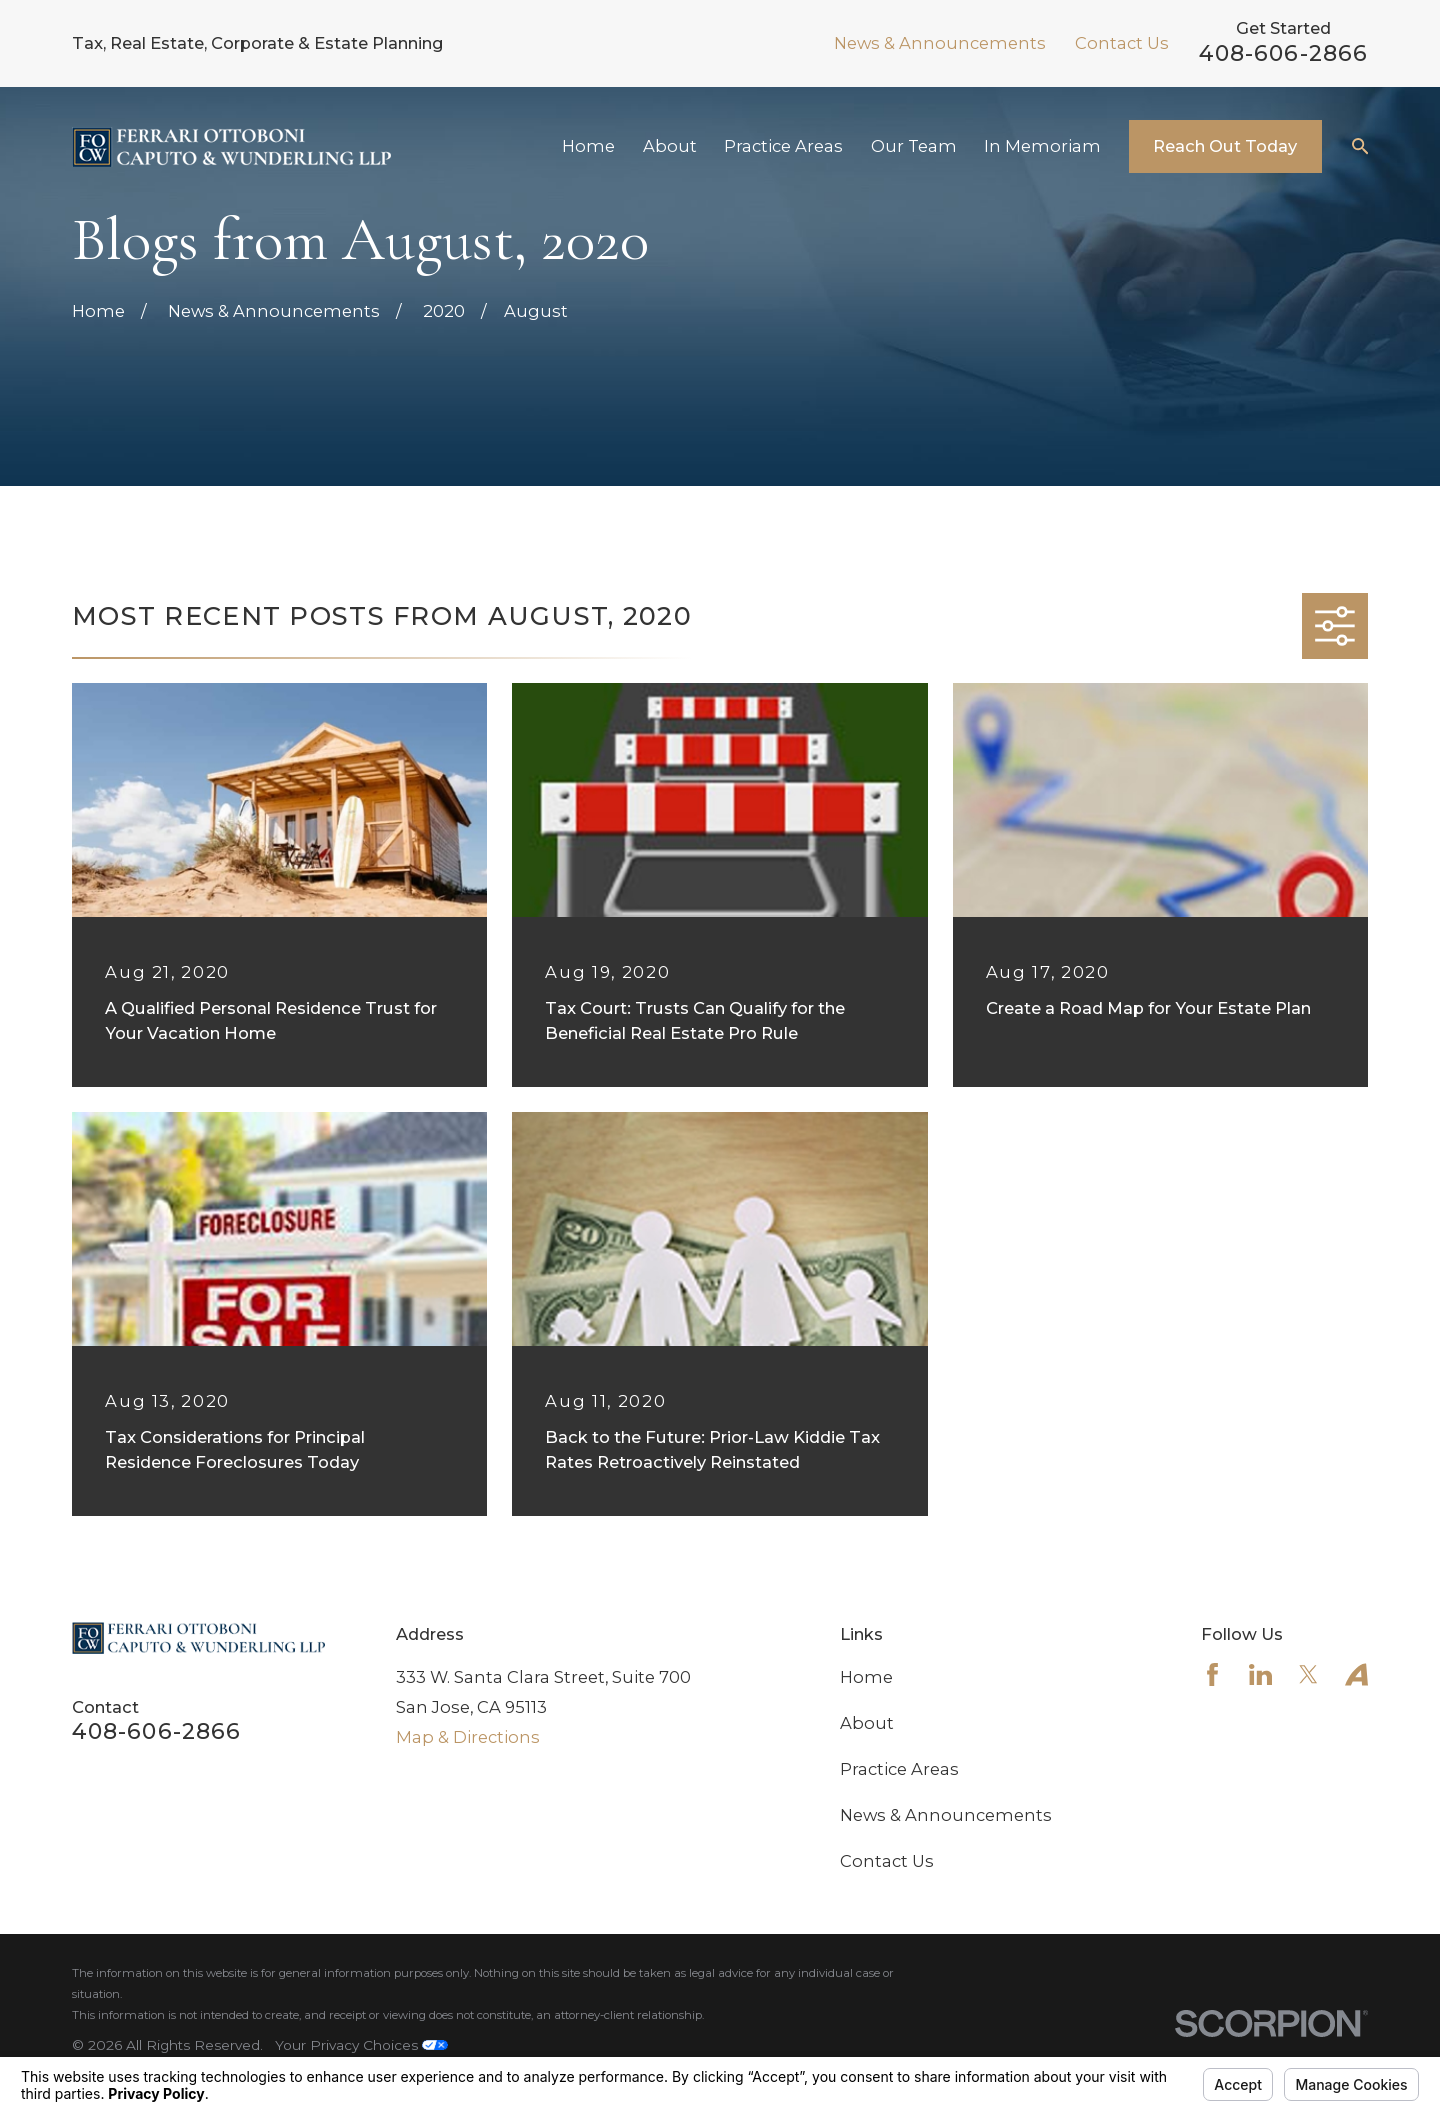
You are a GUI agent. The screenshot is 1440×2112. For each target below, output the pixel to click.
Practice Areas (899, 1769)
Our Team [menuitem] (914, 146)
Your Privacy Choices (361, 2045)
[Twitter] (1308, 1674)
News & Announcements (940, 43)
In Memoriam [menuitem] (1042, 146)
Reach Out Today (1225, 146)
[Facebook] (1212, 1674)
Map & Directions (468, 1737)
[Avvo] (1356, 1674)
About (867, 1723)
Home (866, 1677)
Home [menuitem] (588, 146)
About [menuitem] (670, 146)
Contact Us (1122, 43)
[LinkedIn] (1260, 1674)
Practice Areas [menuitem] (783, 146)
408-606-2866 (1283, 53)
